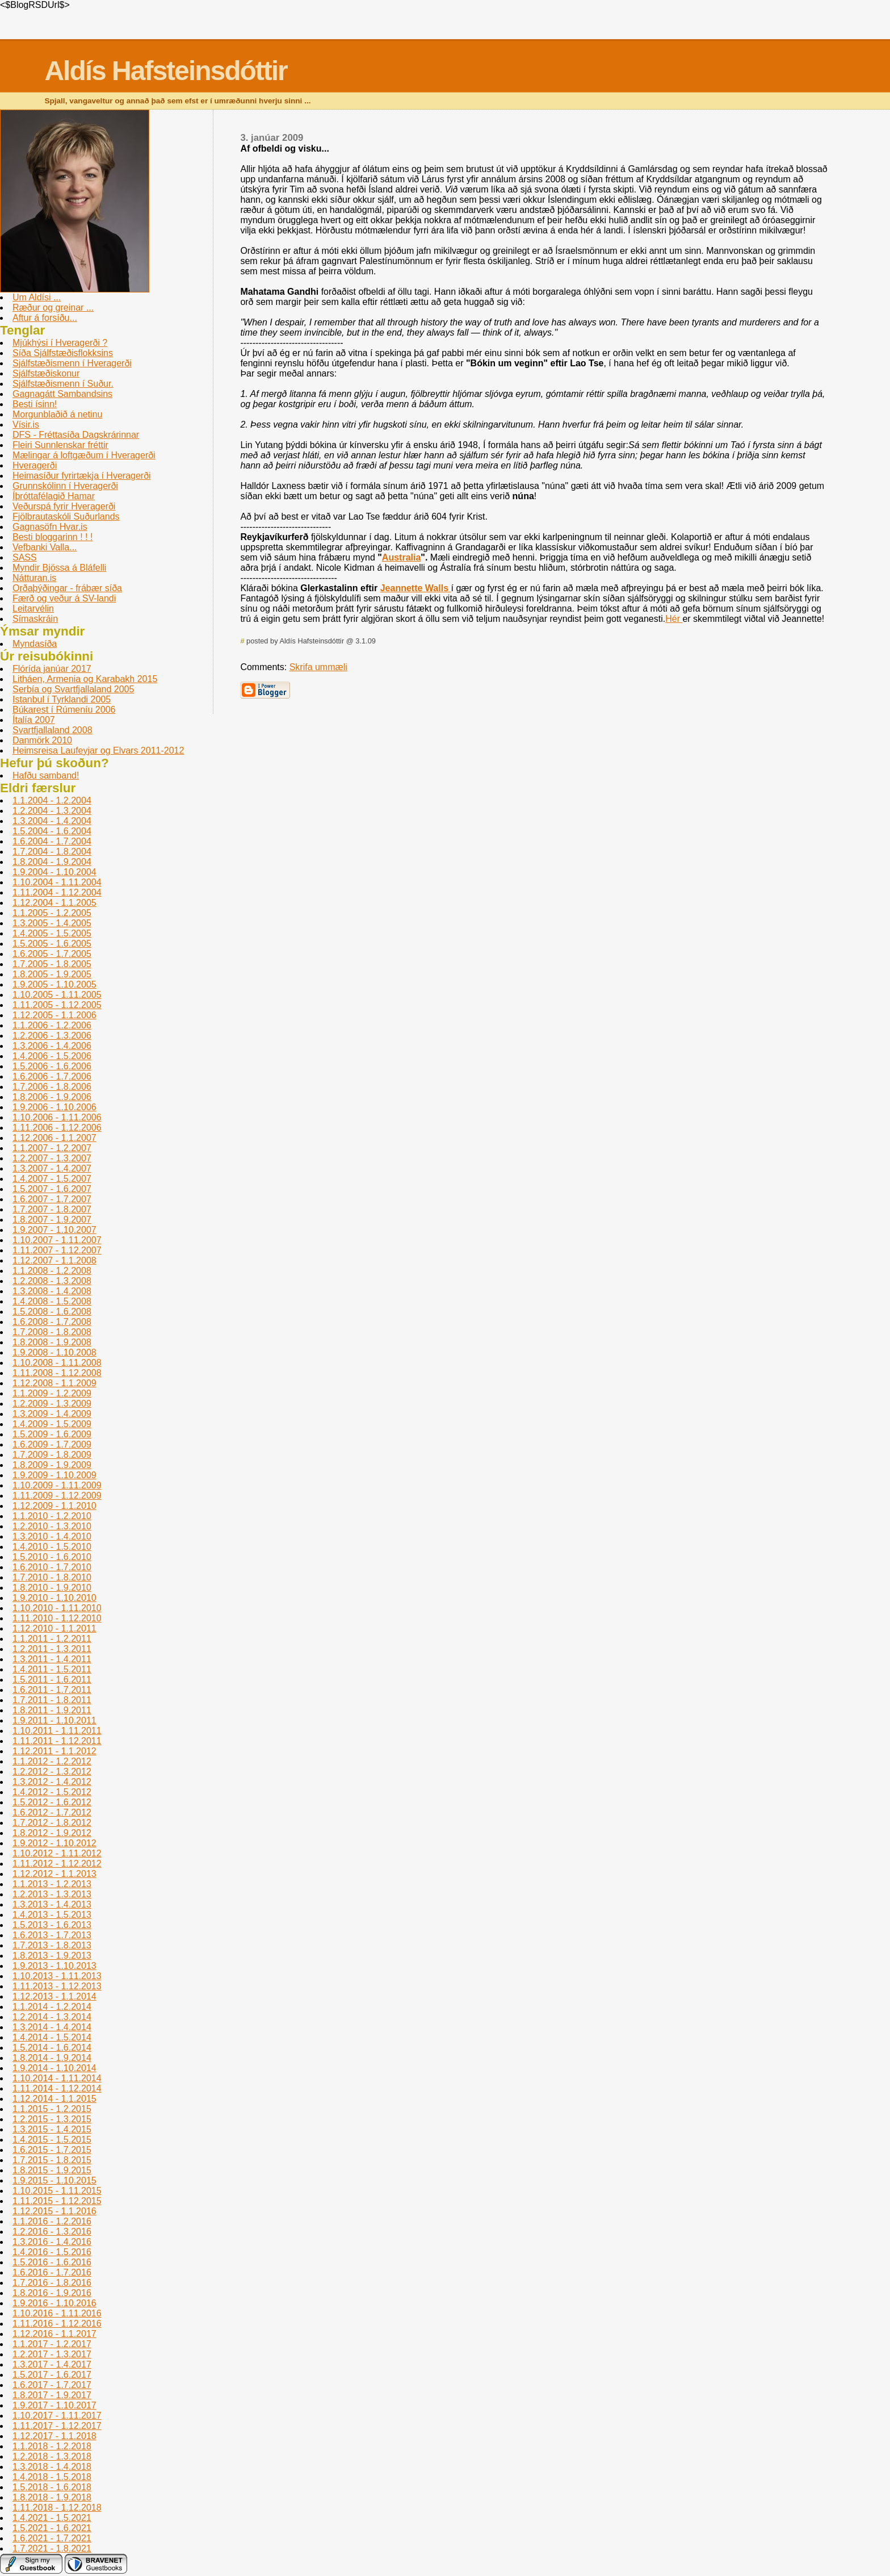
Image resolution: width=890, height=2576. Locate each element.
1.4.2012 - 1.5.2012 (51, 1792)
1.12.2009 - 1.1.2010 (54, 1506)
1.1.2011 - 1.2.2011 (51, 1639)
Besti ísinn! (34, 404)
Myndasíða (34, 644)
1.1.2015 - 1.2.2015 (51, 2109)
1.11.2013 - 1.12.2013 (57, 1986)
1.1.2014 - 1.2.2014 (51, 2007)
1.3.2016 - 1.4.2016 (51, 2242)
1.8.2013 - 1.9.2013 (51, 1955)
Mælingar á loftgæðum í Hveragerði (84, 455)
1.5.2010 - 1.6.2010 (51, 1557)
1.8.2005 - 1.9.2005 (51, 974)
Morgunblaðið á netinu (57, 414)
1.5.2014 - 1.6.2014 (51, 2047)
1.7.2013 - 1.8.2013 (51, 1945)
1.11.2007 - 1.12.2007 (57, 1250)
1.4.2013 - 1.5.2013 (51, 1915)
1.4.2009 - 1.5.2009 (51, 1424)
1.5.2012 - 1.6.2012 (51, 1802)
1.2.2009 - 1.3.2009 (51, 1403)
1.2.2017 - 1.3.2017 (51, 2354)
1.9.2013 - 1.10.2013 (54, 1966)
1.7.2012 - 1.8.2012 (51, 1823)
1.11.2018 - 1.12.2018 (57, 2507)
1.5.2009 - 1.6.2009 (51, 1434)
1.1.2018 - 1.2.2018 (51, 2446)
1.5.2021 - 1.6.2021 (51, 2528)
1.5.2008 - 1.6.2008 (51, 1311)
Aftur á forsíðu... (44, 318)
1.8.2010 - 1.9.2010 (51, 1587)
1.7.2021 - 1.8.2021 (51, 2548)
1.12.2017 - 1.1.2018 (54, 2436)
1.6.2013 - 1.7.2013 (51, 1935)
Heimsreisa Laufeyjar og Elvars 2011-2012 (98, 750)
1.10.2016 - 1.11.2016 (57, 2313)
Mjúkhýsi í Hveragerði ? (59, 343)
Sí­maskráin (35, 619)
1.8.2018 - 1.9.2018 (51, 2497)
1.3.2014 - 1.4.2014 (51, 2027)
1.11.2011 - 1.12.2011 (57, 1741)
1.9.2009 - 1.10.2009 (54, 1475)
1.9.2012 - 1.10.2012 (54, 1843)
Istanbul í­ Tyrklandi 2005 (61, 699)
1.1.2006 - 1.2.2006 (51, 1025)
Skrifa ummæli (318, 667)
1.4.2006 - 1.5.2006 (51, 1056)
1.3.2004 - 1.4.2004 (51, 821)
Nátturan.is (34, 578)
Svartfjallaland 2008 (52, 730)
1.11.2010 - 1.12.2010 (57, 1618)
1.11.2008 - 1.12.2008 (57, 1373)
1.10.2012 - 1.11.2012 (57, 1853)
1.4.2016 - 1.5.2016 (51, 2252)
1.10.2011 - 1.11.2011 (57, 1731)
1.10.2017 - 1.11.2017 (57, 2415)
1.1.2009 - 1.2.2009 (51, 1393)
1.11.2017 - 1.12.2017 (57, 2426)
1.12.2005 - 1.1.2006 (54, 1015)
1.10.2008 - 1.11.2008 (57, 1363)
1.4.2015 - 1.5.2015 (51, 2139)
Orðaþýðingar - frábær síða (67, 588)
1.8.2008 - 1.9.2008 (51, 1342)
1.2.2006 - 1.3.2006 (51, 1035)
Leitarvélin (33, 608)
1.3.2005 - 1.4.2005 (51, 923)
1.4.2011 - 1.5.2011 (51, 1669)
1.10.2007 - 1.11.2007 (57, 1240)
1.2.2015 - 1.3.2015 (51, 2119)
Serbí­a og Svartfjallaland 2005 (73, 689)
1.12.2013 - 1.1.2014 (54, 1996)
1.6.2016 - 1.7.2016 (51, 2272)
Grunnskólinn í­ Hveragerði (65, 486)
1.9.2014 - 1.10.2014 (54, 2068)
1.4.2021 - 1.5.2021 (51, 2518)
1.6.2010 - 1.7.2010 (51, 1567)
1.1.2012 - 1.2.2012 (51, 1761)
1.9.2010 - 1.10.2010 (54, 1598)
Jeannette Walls (415, 588)
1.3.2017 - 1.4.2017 (51, 2364)
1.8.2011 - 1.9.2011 (51, 1710)
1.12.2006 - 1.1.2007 (54, 1138)
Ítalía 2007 (33, 720)
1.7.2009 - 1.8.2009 (51, 1455)
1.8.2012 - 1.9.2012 (51, 1833)
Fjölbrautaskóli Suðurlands (66, 516)
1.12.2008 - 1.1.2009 (54, 1383)
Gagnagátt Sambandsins (62, 394)
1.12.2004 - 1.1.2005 (54, 903)
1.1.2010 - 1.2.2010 (51, 1516)
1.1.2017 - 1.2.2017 (51, 2344)
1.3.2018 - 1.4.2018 (51, 2467)
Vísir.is (25, 424)
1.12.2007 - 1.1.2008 (54, 1260)
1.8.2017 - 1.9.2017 (51, 2395)
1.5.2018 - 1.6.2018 (51, 2487)
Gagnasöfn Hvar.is (49, 527)
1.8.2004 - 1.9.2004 (51, 862)
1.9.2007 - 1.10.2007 (54, 1230)
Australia (401, 557)
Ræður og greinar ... (53, 307)
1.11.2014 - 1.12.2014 (57, 2088)
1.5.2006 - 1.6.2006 (51, 1066)
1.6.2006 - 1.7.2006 (51, 1076)
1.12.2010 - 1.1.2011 (54, 1628)
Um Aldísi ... (36, 297)
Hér (673, 619)
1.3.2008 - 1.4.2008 (51, 1291)
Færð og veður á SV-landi (64, 598)
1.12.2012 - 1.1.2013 (54, 1874)
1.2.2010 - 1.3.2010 (51, 1526)
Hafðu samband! (45, 775)
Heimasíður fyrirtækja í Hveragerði (81, 475)
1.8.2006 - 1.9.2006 (51, 1097)
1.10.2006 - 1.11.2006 (57, 1117)
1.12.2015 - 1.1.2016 (54, 2211)
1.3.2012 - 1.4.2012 (51, 1782)
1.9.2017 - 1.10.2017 (54, 2405)
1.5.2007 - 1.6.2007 (51, 1189)
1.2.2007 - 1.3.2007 (51, 1158)
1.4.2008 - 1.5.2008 (51, 1301)
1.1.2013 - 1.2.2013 (51, 1884)
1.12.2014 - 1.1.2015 (54, 2099)
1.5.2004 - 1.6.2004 (51, 831)
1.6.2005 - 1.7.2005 (51, 954)
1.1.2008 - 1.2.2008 (51, 1271)
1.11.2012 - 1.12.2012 (57, 1863)
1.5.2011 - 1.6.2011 (51, 1679)
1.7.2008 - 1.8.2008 (51, 1332)
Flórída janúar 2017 (51, 669)
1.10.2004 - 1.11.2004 (57, 882)
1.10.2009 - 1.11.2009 (57, 1485)
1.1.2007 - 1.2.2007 (51, 1148)
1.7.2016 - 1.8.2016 (51, 2283)
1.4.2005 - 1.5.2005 (51, 933)
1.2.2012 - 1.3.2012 (51, 1771)
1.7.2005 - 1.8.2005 (51, 964)
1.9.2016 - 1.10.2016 (54, 2303)
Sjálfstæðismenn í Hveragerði (72, 363)
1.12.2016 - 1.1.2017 (54, 2334)
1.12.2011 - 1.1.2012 (54, 1751)
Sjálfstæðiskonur (45, 373)
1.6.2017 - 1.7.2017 (51, 2385)
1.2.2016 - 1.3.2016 (51, 2231)
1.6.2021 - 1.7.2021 (51, 2538)
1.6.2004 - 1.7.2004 (51, 841)
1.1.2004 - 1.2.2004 (51, 800)
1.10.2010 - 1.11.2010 (57, 1608)
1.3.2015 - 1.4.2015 (51, 2129)
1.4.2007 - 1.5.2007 (51, 1179)
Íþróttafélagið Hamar (53, 496)
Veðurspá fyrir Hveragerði (63, 506)
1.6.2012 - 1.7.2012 (51, 1812)
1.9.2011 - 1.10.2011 (54, 1720)
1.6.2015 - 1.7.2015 (51, 2150)
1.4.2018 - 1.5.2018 (51, 2477)
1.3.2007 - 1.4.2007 (51, 1168)
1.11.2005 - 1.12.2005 (57, 1005)
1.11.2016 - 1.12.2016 (57, 2323)
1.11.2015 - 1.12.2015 (57, 2201)
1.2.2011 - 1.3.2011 (51, 1649)
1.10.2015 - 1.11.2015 (57, 2191)
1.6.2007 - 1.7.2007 (51, 1199)
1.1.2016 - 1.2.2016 (51, 2221)
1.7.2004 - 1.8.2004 (51, 851)
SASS (24, 557)
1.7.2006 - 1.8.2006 (51, 1087)
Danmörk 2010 (42, 740)
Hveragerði (34, 465)
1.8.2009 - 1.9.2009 (51, 1465)
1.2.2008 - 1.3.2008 (51, 1281)
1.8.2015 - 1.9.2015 (51, 2170)
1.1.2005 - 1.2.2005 (51, 913)
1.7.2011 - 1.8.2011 (51, 1700)
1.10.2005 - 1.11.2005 (57, 995)
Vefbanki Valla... (44, 547)
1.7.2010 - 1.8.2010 (51, 1577)
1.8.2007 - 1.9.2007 (51, 1219)
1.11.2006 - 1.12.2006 (57, 1127)
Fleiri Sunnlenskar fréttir (60, 445)
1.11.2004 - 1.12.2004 (57, 892)
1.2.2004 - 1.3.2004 (51, 811)
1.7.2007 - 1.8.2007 (51, 1209)
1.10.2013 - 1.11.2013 (57, 1976)
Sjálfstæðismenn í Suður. (63, 383)
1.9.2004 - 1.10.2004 (54, 872)
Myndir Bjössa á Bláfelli (59, 567)
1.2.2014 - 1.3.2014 (51, 2017)
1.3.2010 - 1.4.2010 (51, 1536)
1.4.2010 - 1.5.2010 (51, 1547)
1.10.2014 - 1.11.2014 (57, 2078)
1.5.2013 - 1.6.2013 (51, 1925)
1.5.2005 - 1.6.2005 (51, 943)
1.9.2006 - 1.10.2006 (54, 1107)
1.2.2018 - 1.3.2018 (51, 2456)
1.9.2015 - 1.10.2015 (54, 2180)
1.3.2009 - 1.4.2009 (51, 1414)
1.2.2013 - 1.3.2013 (51, 1894)
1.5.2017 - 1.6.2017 (51, 2375)
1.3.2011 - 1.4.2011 (51, 1659)
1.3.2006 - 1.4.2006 (51, 1046)
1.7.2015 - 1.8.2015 (51, 2160)
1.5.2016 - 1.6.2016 (51, 2262)
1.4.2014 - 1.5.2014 (51, 2037)
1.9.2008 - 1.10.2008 (54, 1352)
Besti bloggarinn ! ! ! (52, 537)
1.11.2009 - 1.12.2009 (57, 1495)
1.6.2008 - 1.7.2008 (51, 1322)
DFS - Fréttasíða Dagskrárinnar (75, 435)
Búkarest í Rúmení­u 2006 (63, 709)
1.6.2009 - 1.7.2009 (51, 1444)
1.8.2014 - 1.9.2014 (51, 2058)
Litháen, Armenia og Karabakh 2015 (84, 679)
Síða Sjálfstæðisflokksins (62, 353)
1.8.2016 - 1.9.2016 (51, 2293)
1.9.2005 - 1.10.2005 (54, 984)
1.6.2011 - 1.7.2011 (51, 1690)
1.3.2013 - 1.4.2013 (51, 1904)
